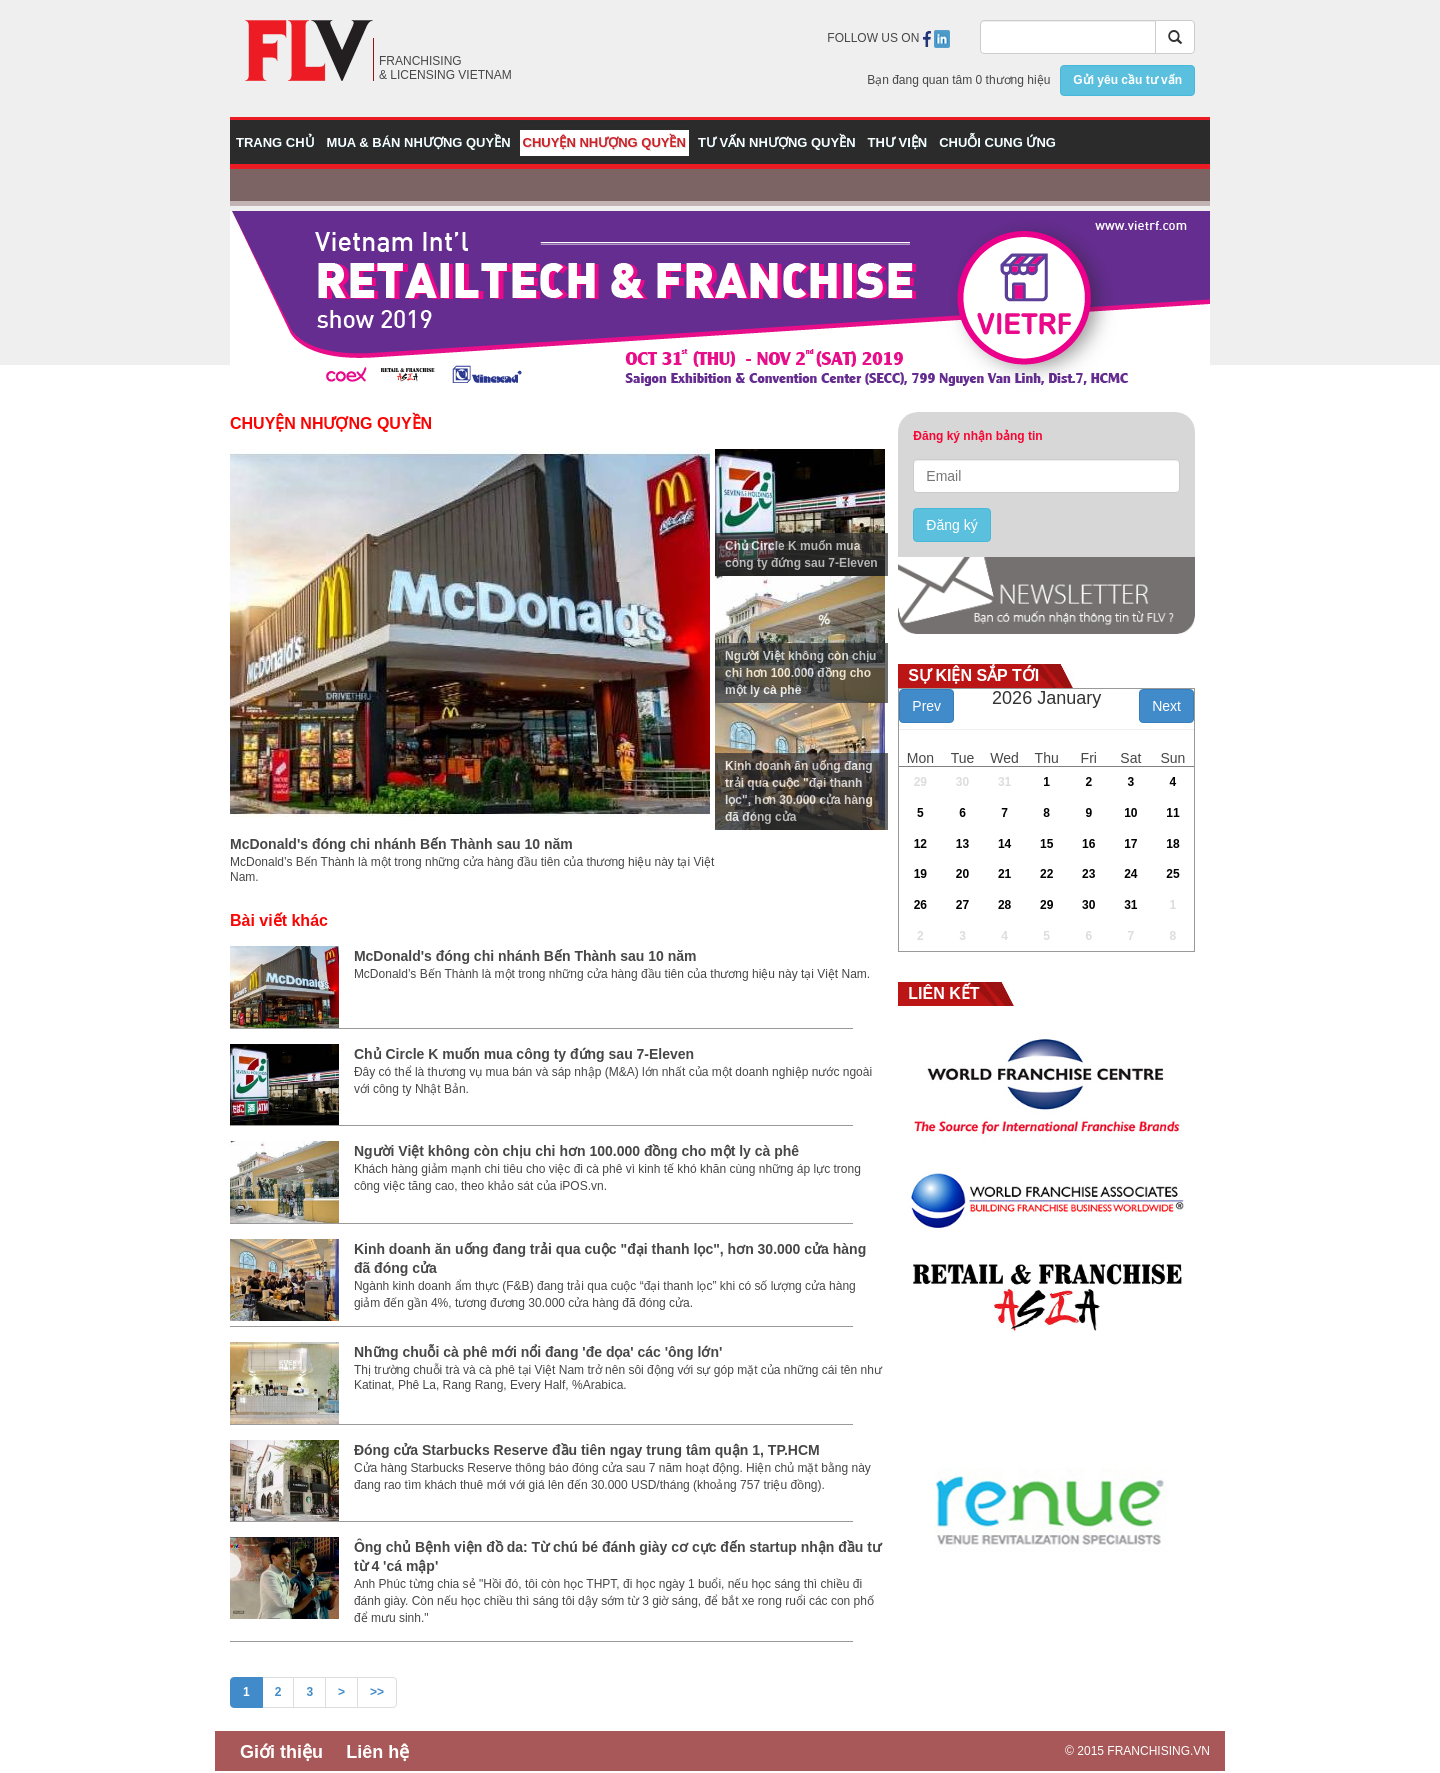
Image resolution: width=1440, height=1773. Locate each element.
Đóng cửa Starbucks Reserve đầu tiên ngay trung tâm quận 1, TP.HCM (587, 1450)
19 (920, 874)
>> (377, 1692)
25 (1172, 874)
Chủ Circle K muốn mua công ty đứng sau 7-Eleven (801, 554)
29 (920, 782)
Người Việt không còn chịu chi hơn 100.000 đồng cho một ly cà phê (800, 673)
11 (1172, 813)
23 (1088, 874)
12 (920, 844)
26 (920, 905)
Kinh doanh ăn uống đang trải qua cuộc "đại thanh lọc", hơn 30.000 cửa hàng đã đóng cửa (799, 791)
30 (962, 782)
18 (1172, 844)
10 (1130, 813)
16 (1088, 844)
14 (1004, 844)
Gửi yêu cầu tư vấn (1127, 80)
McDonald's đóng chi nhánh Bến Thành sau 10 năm (401, 844)
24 (1130, 874)
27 (962, 905)
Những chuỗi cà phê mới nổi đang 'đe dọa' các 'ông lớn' (538, 1352)
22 (1046, 874)
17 (1130, 844)
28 (1004, 905)
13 (962, 844)
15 (1046, 844)
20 (962, 874)
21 (1004, 874)
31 (1004, 782)
